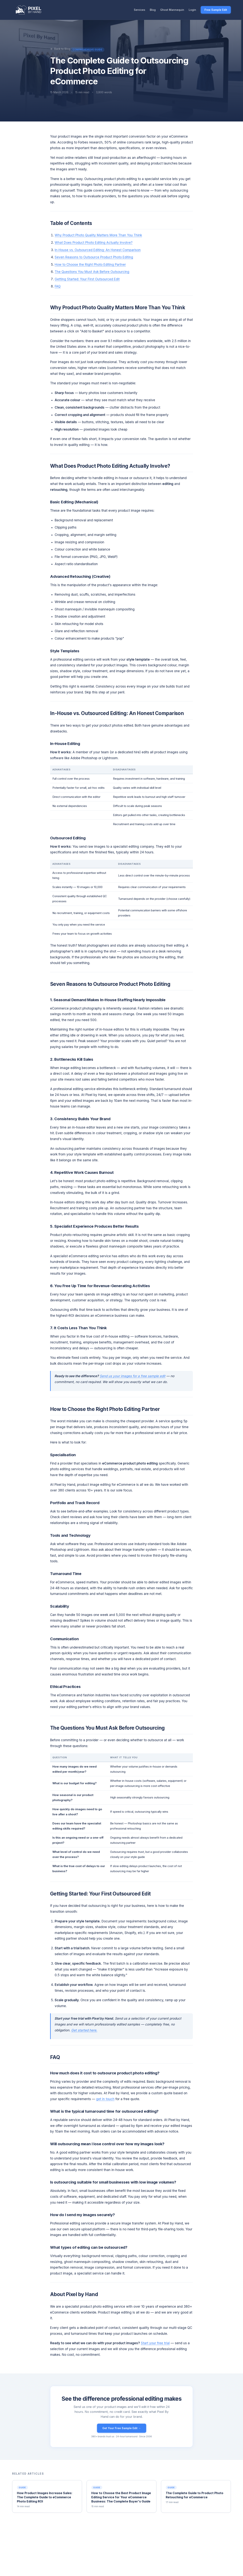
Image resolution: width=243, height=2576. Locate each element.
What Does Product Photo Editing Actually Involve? (94, 242)
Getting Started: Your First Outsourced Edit (87, 279)
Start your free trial (155, 2343)
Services (139, 9)
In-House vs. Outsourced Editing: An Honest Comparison (98, 250)
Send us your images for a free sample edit (132, 1376)
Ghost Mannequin (172, 9)
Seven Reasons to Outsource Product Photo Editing (94, 257)
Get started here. (84, 2030)
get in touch (105, 2099)
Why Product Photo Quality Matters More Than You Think (98, 235)
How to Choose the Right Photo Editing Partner (90, 264)
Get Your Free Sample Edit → (121, 2428)
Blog (153, 9)
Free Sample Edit (215, 9)
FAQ (58, 286)
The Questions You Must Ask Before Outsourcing (92, 272)
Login (192, 9)
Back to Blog (60, 48)
